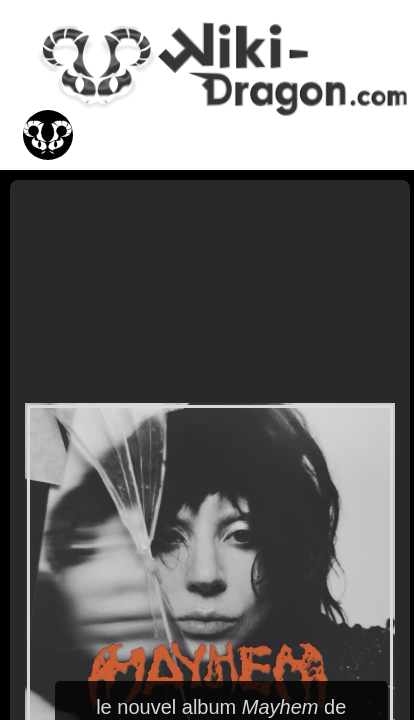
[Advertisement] (210, 290)
